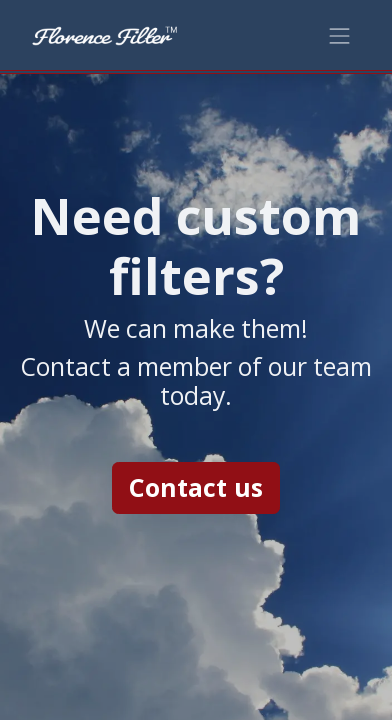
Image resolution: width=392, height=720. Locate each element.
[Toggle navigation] (340, 34)
